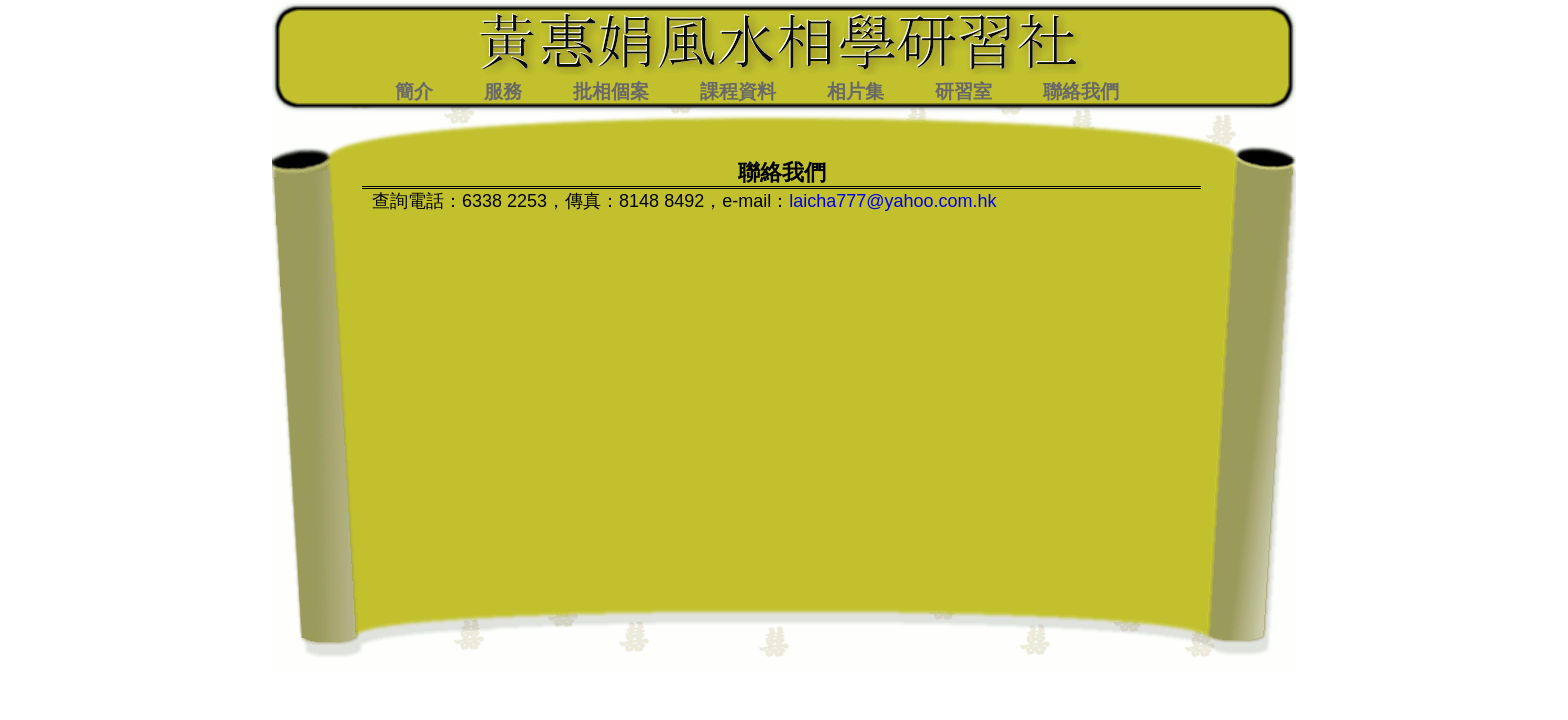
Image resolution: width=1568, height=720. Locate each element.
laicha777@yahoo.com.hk (892, 201)
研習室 (963, 91)
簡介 (414, 91)
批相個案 (611, 91)
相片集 (855, 91)
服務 (503, 91)
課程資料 (738, 91)
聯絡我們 (1081, 91)
